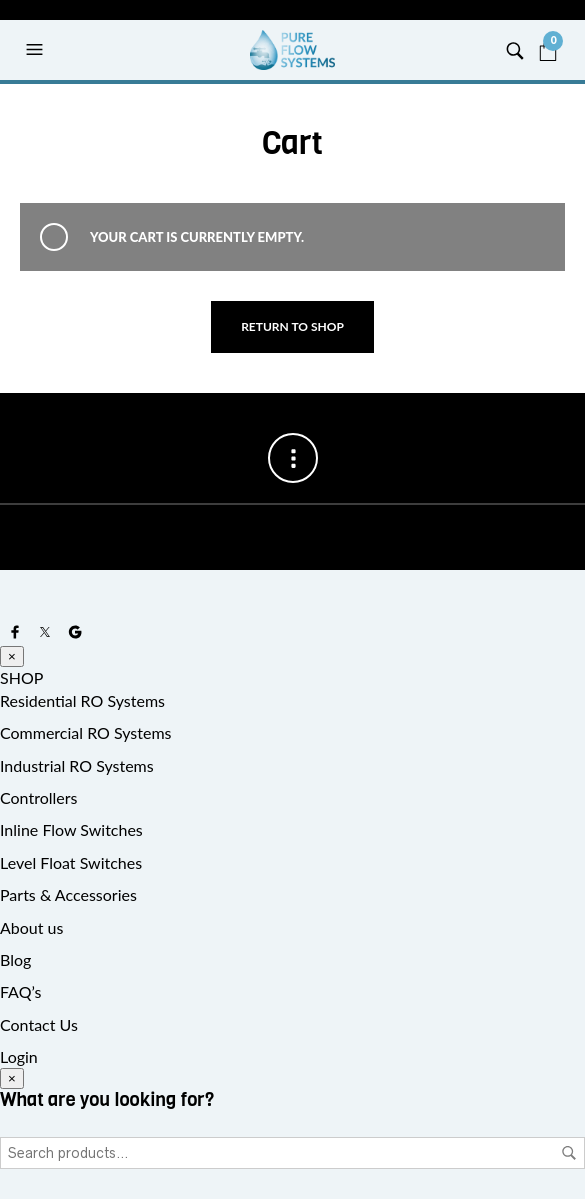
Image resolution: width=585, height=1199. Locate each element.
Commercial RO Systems (86, 732)
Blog (15, 959)
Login (19, 1056)
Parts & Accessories (68, 894)
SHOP (21, 677)
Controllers (38, 797)
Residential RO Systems (82, 700)
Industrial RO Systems (77, 765)
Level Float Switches (71, 862)
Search (569, 1153)
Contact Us (39, 1024)
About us (31, 927)
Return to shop (292, 326)
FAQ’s (20, 991)
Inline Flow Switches (71, 829)
